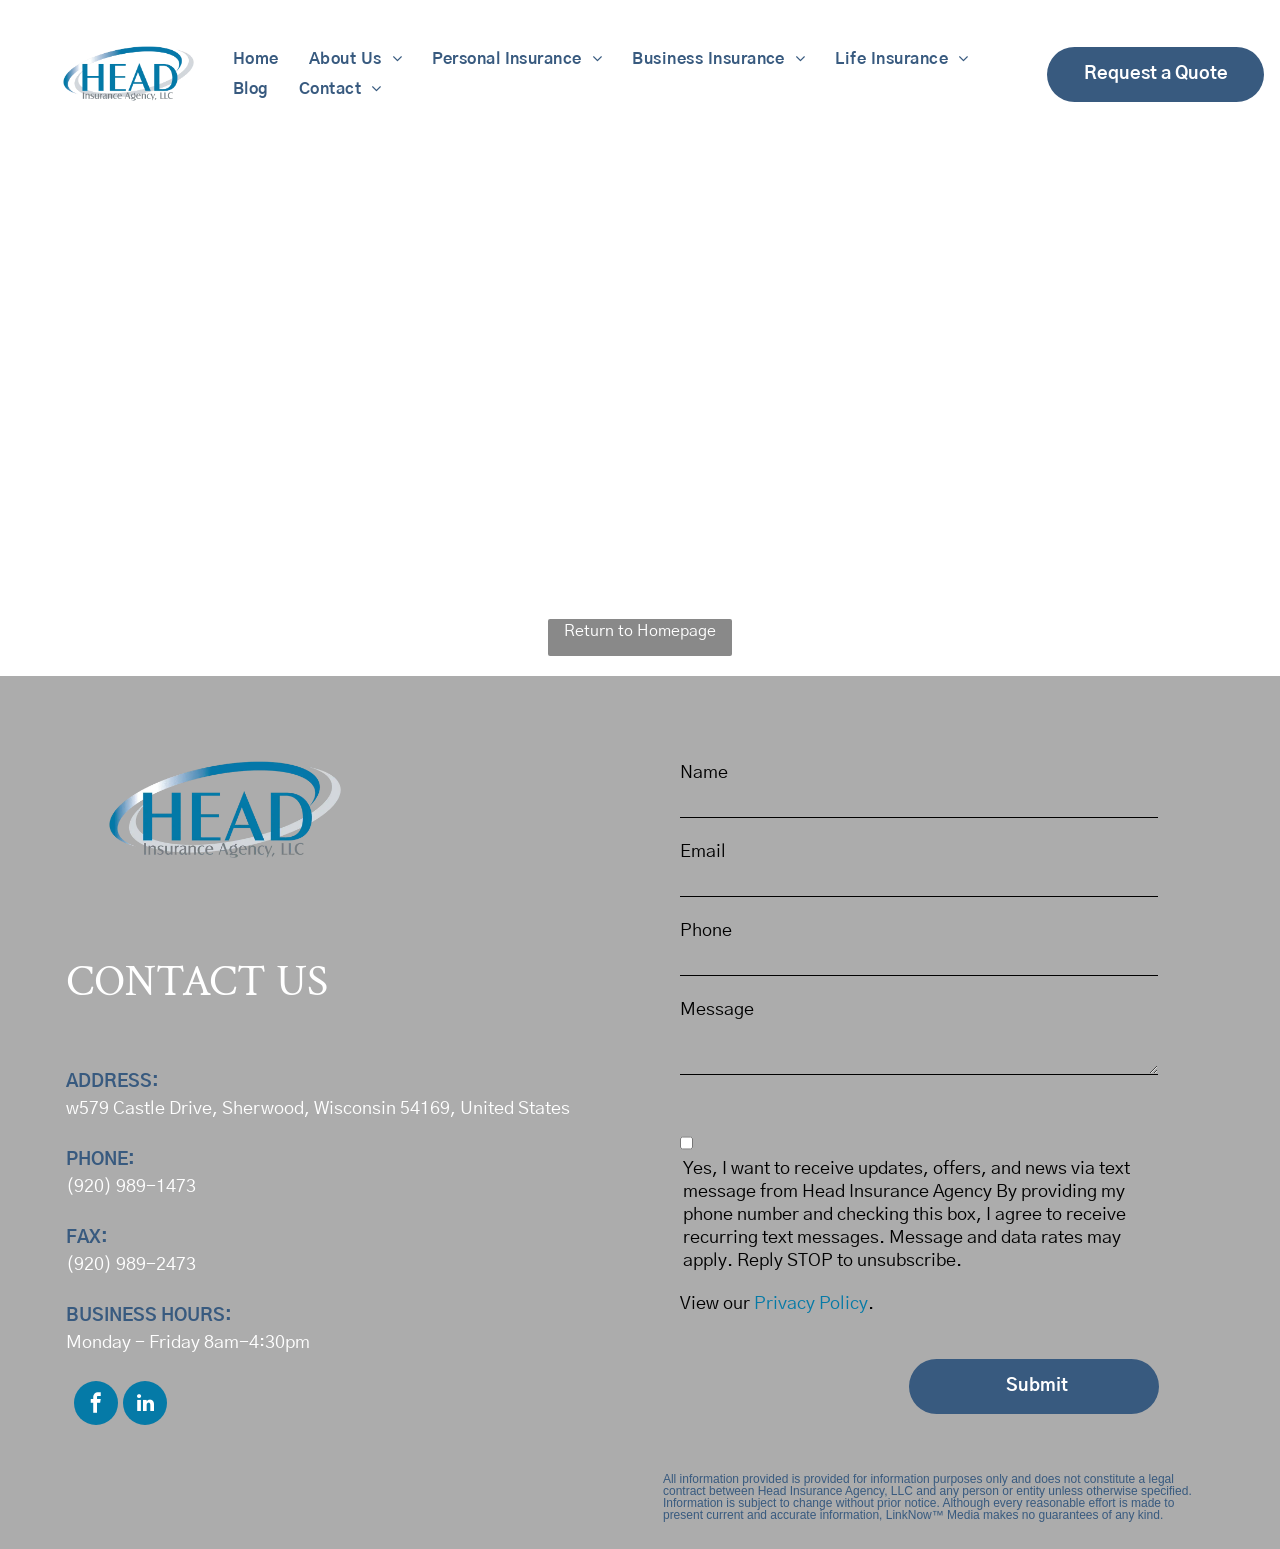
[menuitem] (256, 59)
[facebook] (96, 1405)
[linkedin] (145, 1405)
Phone (706, 931)
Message (717, 1010)
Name (704, 773)
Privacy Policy (811, 1304)
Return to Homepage (640, 631)
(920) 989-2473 (131, 1265)
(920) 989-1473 (131, 1187)
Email (703, 852)
